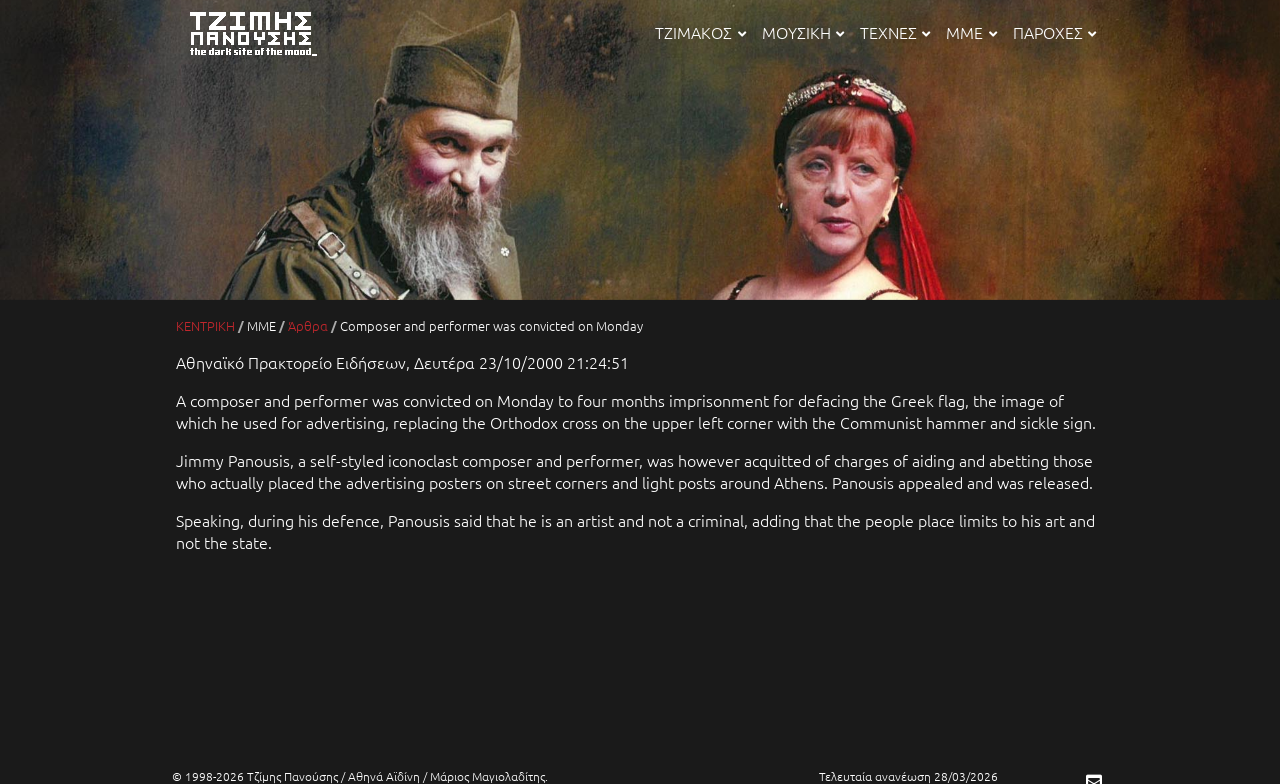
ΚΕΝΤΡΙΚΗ (205, 325)
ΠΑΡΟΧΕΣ (1054, 32)
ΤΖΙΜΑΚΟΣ (700, 32)
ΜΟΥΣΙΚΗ (803, 32)
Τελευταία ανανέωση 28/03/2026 (908, 776)
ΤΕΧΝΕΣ (895, 32)
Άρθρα (308, 325)
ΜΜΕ (971, 32)
